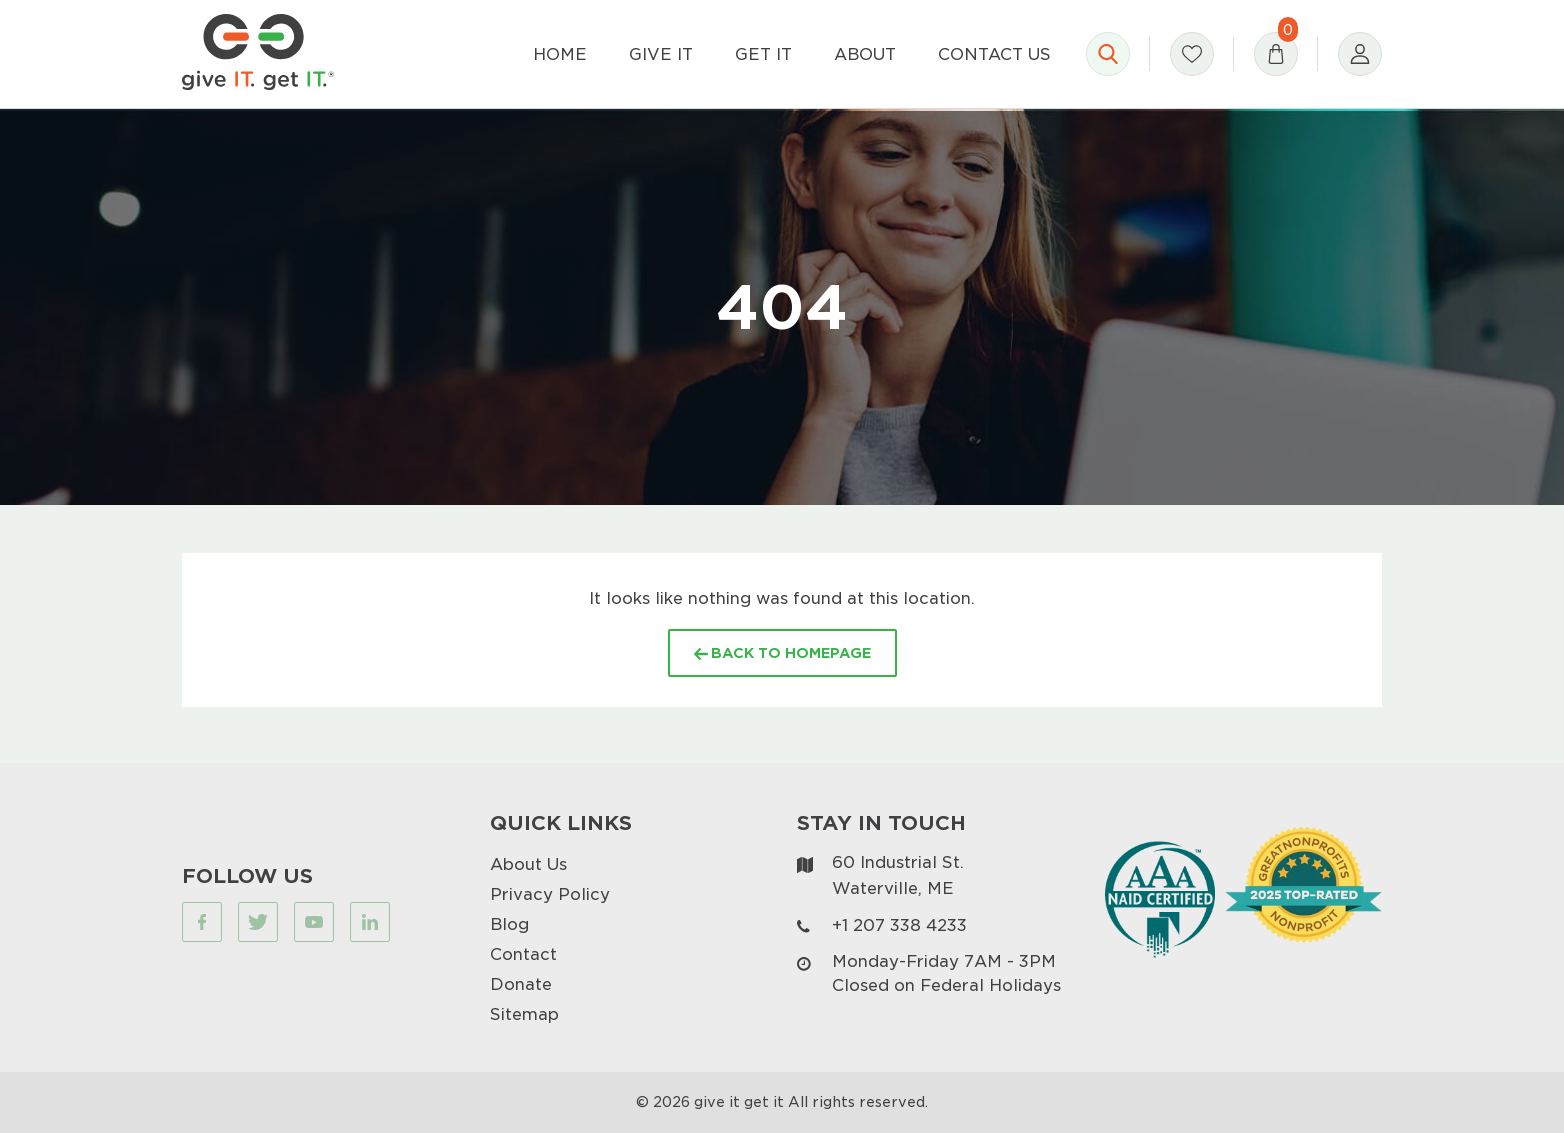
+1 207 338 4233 (899, 924)
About (865, 53)
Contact (523, 953)
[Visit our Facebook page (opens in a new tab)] (202, 922)
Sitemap (524, 1013)
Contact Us (994, 53)
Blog (509, 923)
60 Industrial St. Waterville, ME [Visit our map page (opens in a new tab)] (898, 874)
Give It (661, 53)
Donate (521, 983)
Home (560, 53)
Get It (763, 53)
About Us (528, 863)
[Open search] (1108, 54)
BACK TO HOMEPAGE (782, 652)
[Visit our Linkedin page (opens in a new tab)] (370, 922)
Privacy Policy (550, 893)
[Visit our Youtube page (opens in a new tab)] (314, 922)
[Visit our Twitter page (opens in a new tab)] (258, 922)
